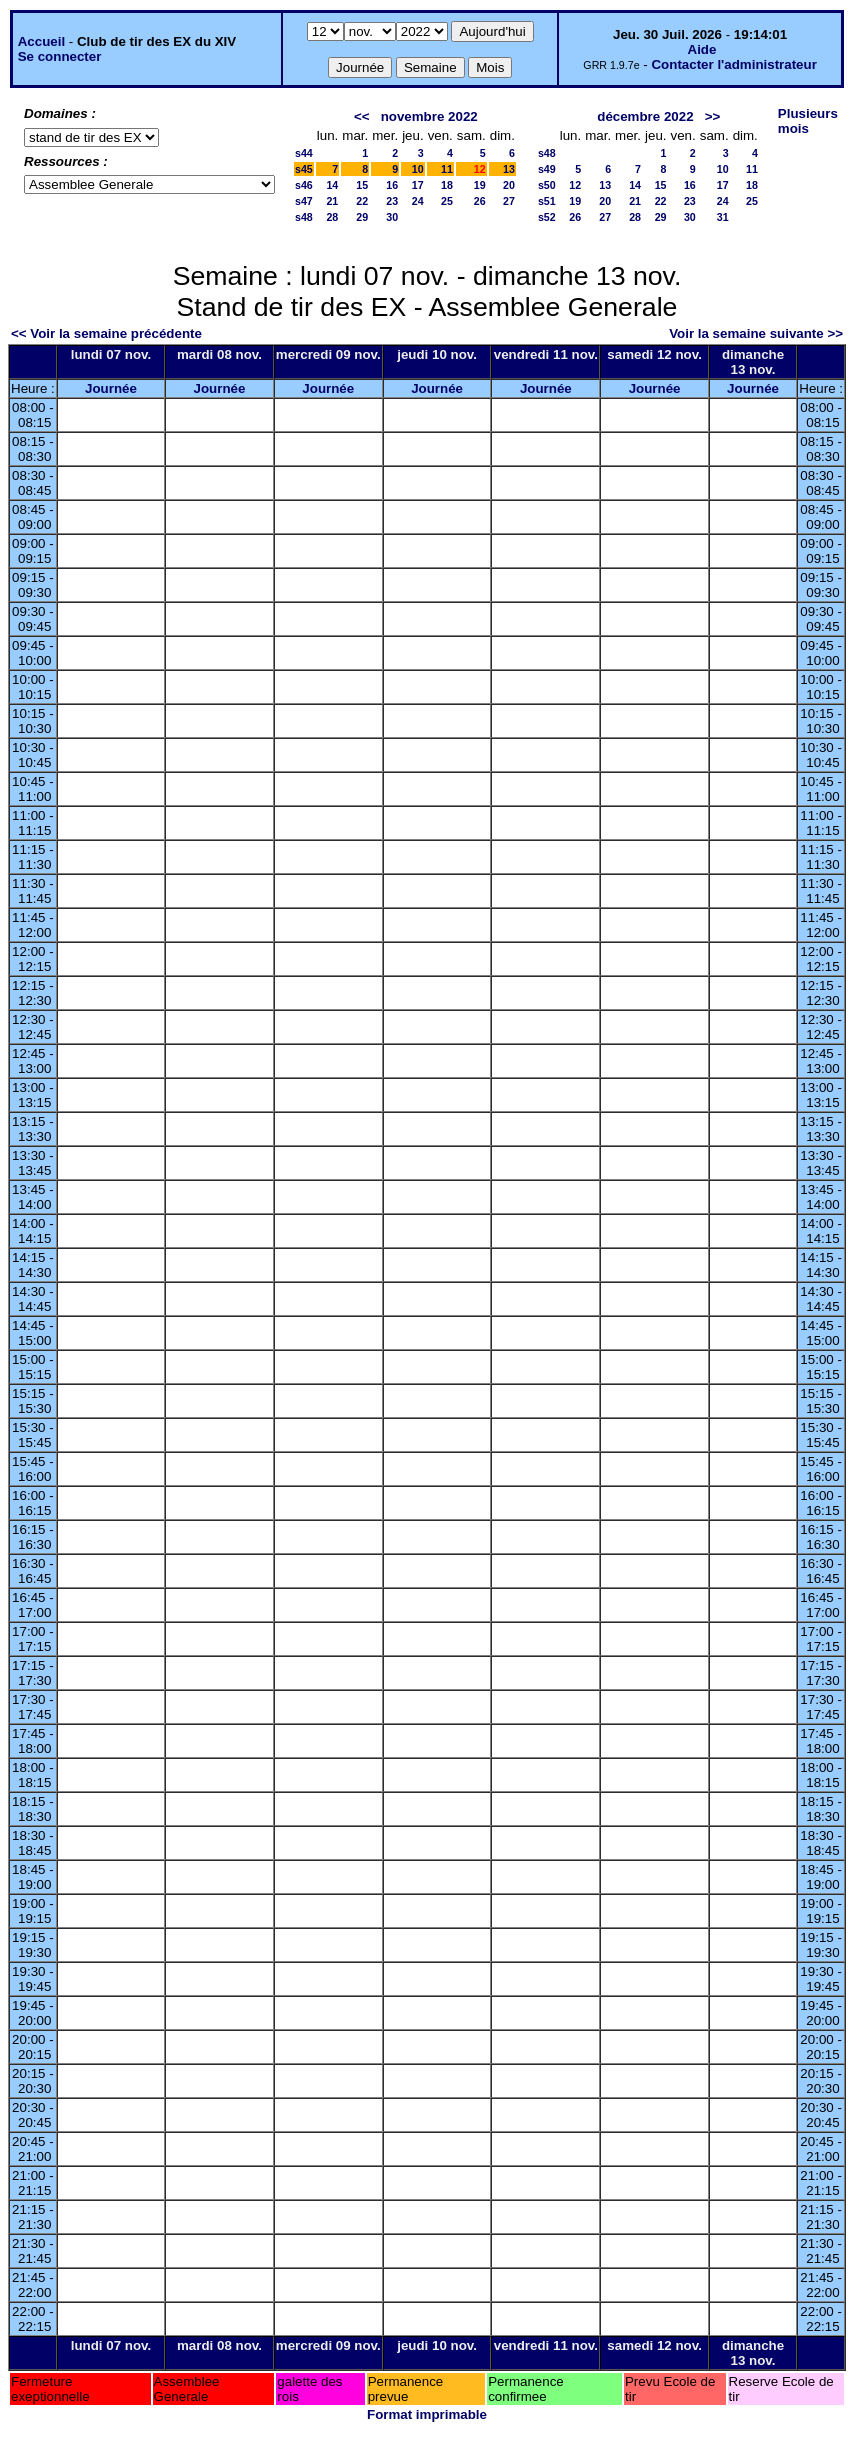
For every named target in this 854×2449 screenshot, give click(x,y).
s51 (547, 201)
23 (392, 201)
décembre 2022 (645, 116)
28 (332, 217)
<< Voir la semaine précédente (106, 333)
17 (418, 185)
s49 (547, 169)
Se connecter (60, 56)
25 (447, 201)
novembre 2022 (429, 116)
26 (480, 201)
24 (418, 201)
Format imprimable (427, 2414)
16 (392, 185)
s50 (547, 185)
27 (509, 201)
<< (362, 116)
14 (332, 185)
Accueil (41, 41)
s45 (304, 169)
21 (332, 201)
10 (418, 169)
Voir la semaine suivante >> (756, 333)
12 (575, 185)
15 (362, 185)
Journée (111, 388)
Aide (702, 49)
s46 (304, 185)
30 (392, 217)
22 (362, 201)
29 (362, 217)
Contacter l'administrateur (733, 64)
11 (447, 169)
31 (723, 217)
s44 (304, 153)
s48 (304, 217)
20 (509, 185)
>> (713, 116)
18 (447, 185)
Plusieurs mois (808, 121)
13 (509, 169)
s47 (304, 201)
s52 (547, 217)
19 (480, 185)
